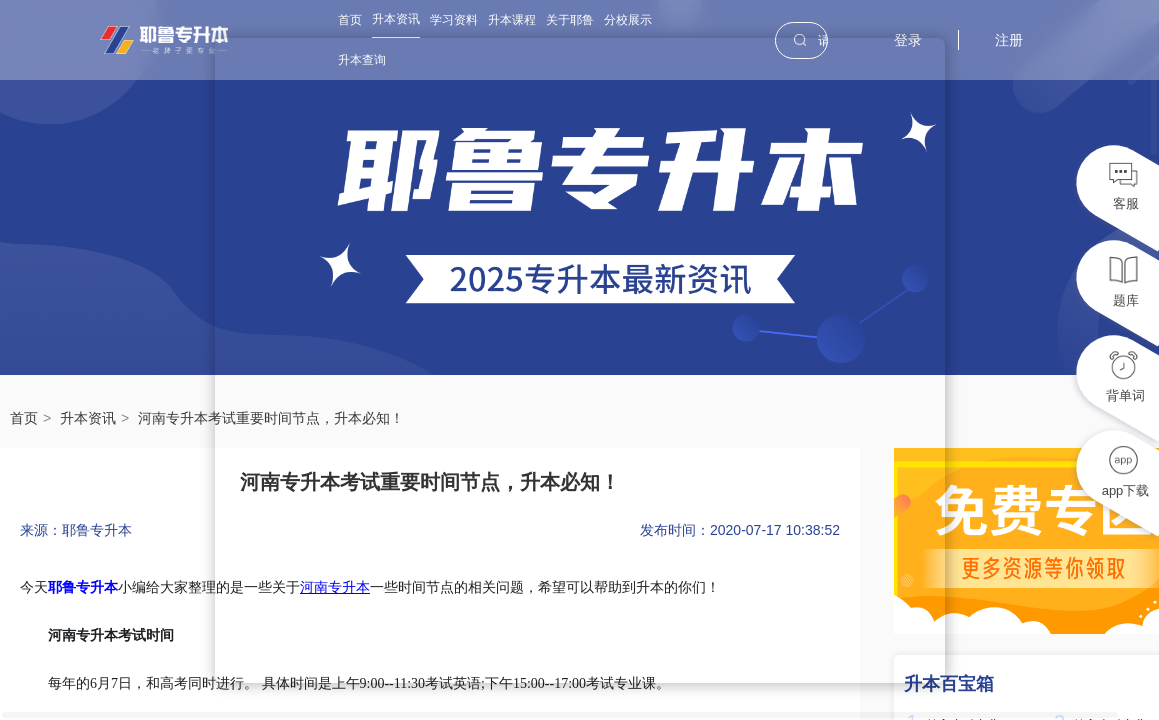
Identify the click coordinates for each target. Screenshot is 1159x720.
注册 (1009, 40)
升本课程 (512, 20)
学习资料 (454, 20)
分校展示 (628, 20)
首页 (350, 20)
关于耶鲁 (570, 20)
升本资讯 (396, 19)
